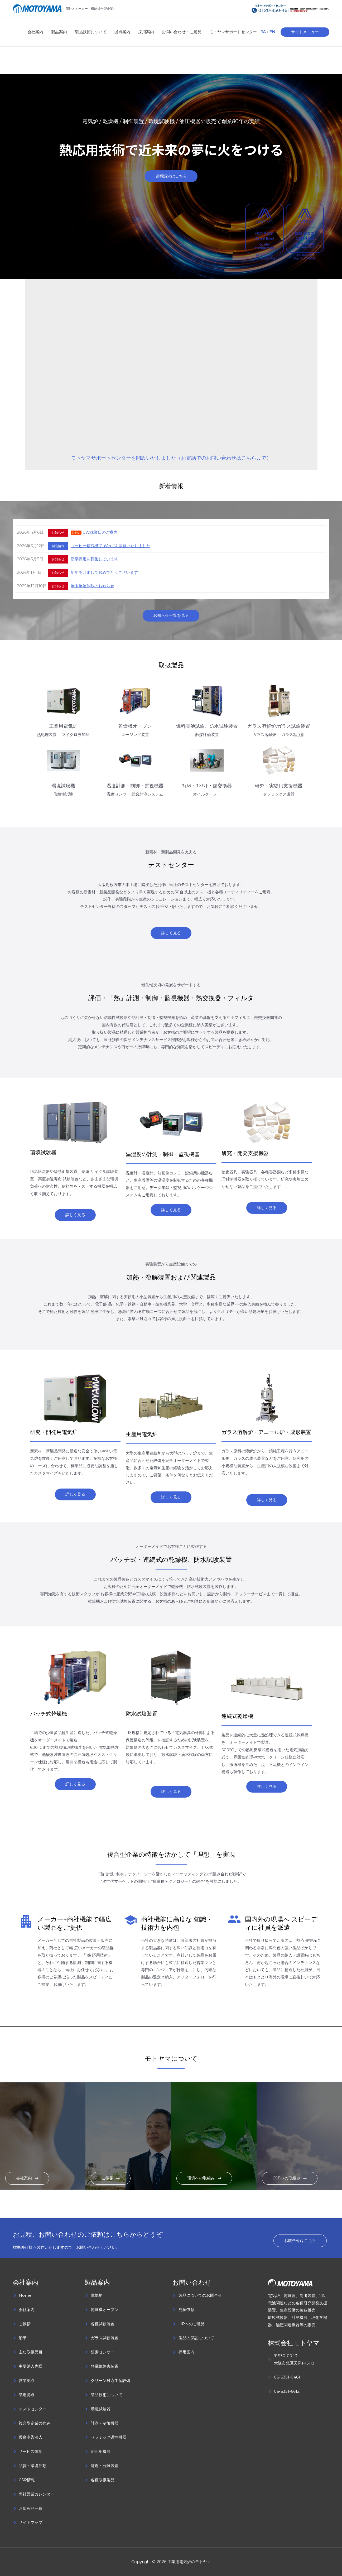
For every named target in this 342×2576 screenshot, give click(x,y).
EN (272, 31)
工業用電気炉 (63, 726)
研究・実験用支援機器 (278, 786)
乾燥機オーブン (135, 726)
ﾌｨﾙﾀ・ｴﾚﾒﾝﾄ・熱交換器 (207, 786)
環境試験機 (63, 786)
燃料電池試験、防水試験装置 (207, 726)
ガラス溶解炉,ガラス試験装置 (278, 726)
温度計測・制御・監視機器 (135, 786)
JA (263, 31)
